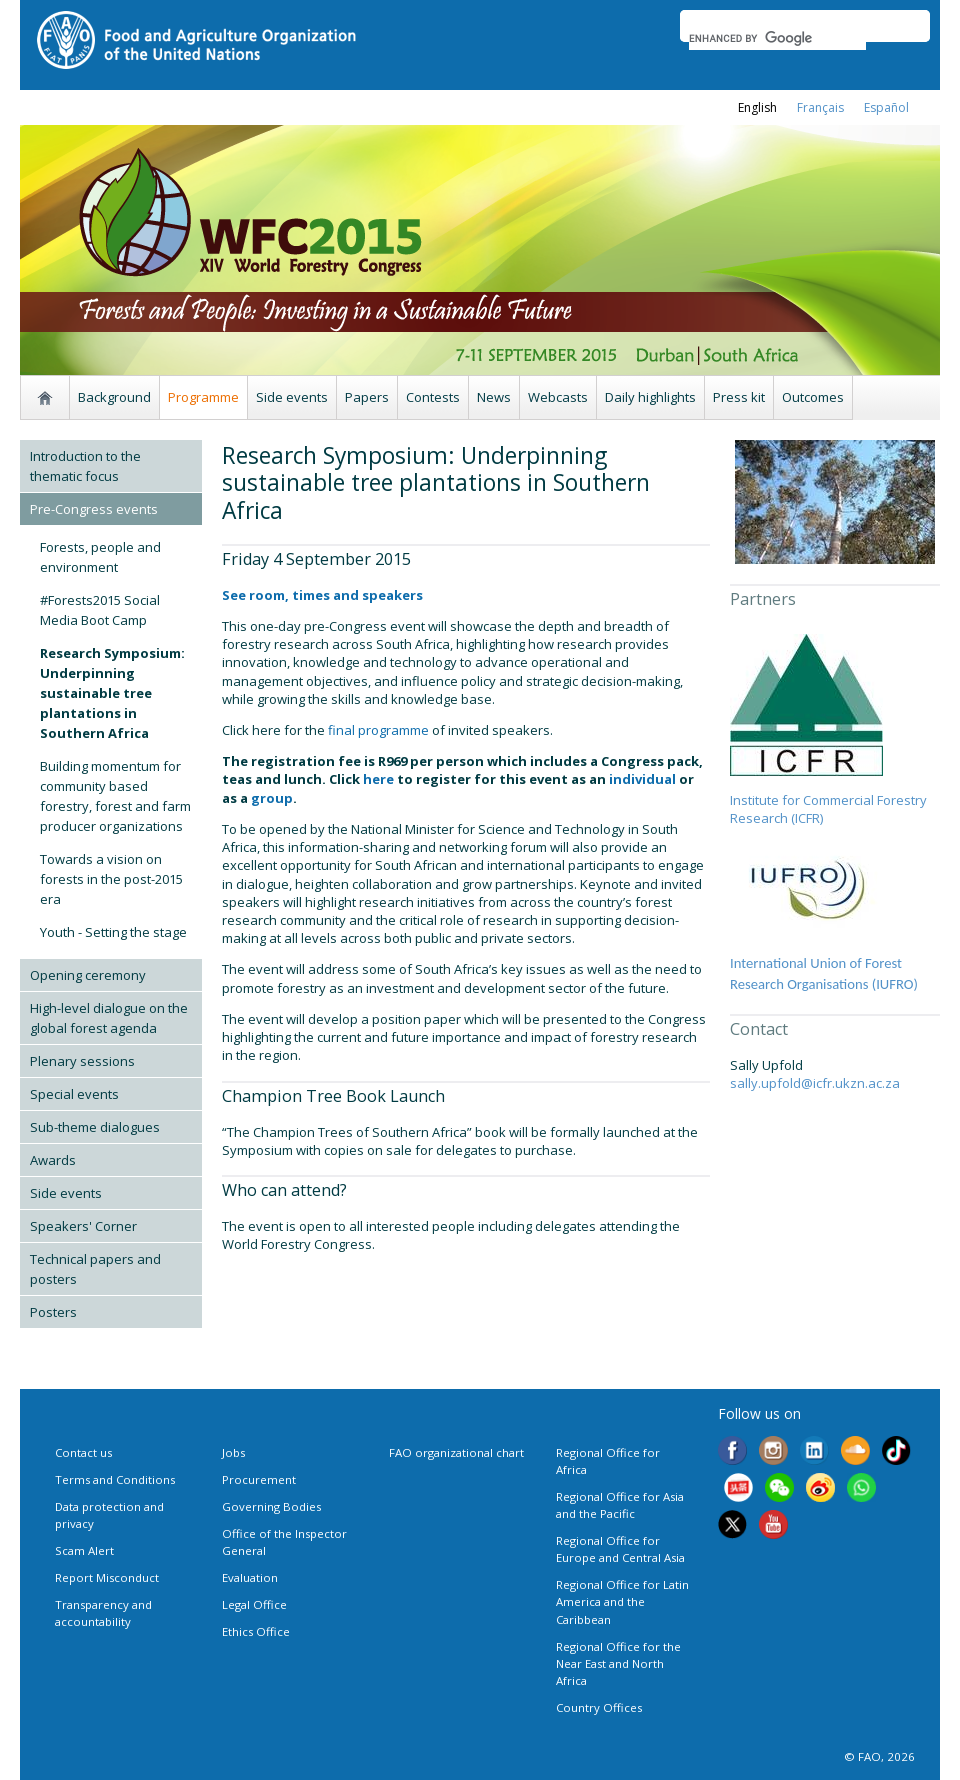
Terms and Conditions (115, 1479)
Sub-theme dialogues (95, 1127)
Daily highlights (650, 397)
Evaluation (250, 1577)
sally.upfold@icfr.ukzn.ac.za (815, 1083)
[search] (777, 38)
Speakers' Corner (83, 1226)
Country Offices (599, 1707)
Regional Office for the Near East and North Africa (618, 1663)
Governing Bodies (271, 1506)
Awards (53, 1160)
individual (642, 779)
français (820, 107)
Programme (203, 397)
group (272, 798)
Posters (53, 1312)
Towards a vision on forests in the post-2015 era (111, 879)
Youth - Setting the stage (113, 932)
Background (114, 397)
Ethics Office (256, 1631)
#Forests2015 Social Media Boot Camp (100, 610)
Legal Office (254, 1604)
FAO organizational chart (456, 1452)
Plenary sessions (82, 1061)
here (378, 779)
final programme (377, 730)
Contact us (83, 1452)
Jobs (233, 1452)
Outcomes (813, 397)
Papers (367, 397)
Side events (292, 397)
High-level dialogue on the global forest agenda (109, 1018)
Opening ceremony (88, 975)
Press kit (739, 397)
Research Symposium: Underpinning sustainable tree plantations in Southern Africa (112, 693)
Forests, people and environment (100, 557)
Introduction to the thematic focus (85, 466)
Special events (74, 1094)
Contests (433, 397)
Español (886, 107)
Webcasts (558, 397)
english (757, 107)
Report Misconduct (107, 1577)
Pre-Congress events (94, 509)
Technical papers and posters (95, 1269)
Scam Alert (84, 1550)
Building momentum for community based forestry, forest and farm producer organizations (115, 796)
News (494, 397)
